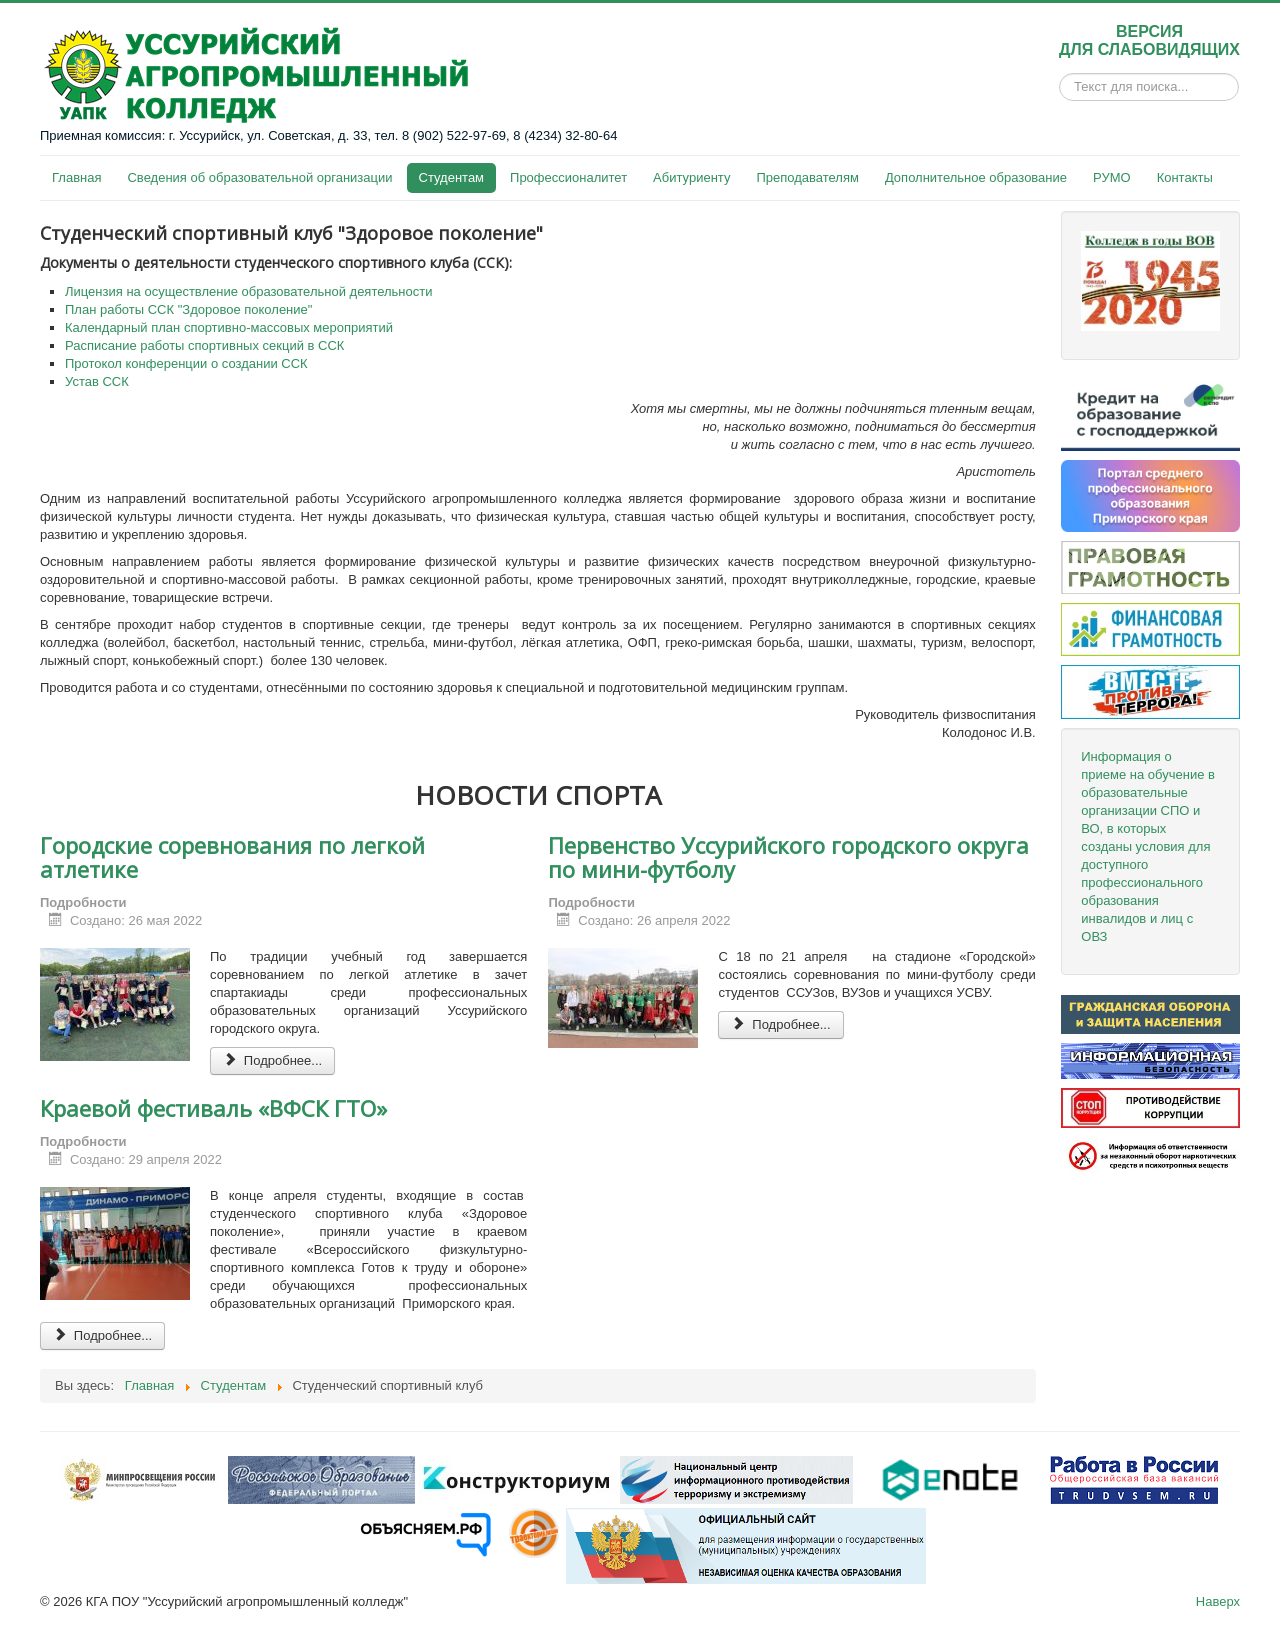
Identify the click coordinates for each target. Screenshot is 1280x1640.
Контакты (1185, 177)
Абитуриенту (691, 177)
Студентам (452, 177)
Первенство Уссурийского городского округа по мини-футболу (788, 857)
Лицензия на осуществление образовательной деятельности (249, 291)
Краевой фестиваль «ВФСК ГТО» (213, 1108)
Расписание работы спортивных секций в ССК (204, 345)
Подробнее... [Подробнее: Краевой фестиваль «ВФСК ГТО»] (102, 1335)
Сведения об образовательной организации (259, 177)
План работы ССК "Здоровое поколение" (188, 309)
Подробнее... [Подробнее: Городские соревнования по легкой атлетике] (272, 1060)
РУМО (1112, 177)
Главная (76, 177)
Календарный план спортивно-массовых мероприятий (229, 327)
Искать (1059, 87)
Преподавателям (807, 177)
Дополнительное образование (976, 177)
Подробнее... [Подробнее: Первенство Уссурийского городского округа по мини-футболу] (780, 1024)
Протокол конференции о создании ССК (186, 363)
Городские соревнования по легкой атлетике (232, 857)
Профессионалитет (568, 177)
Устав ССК (97, 381)
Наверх (1218, 1601)
